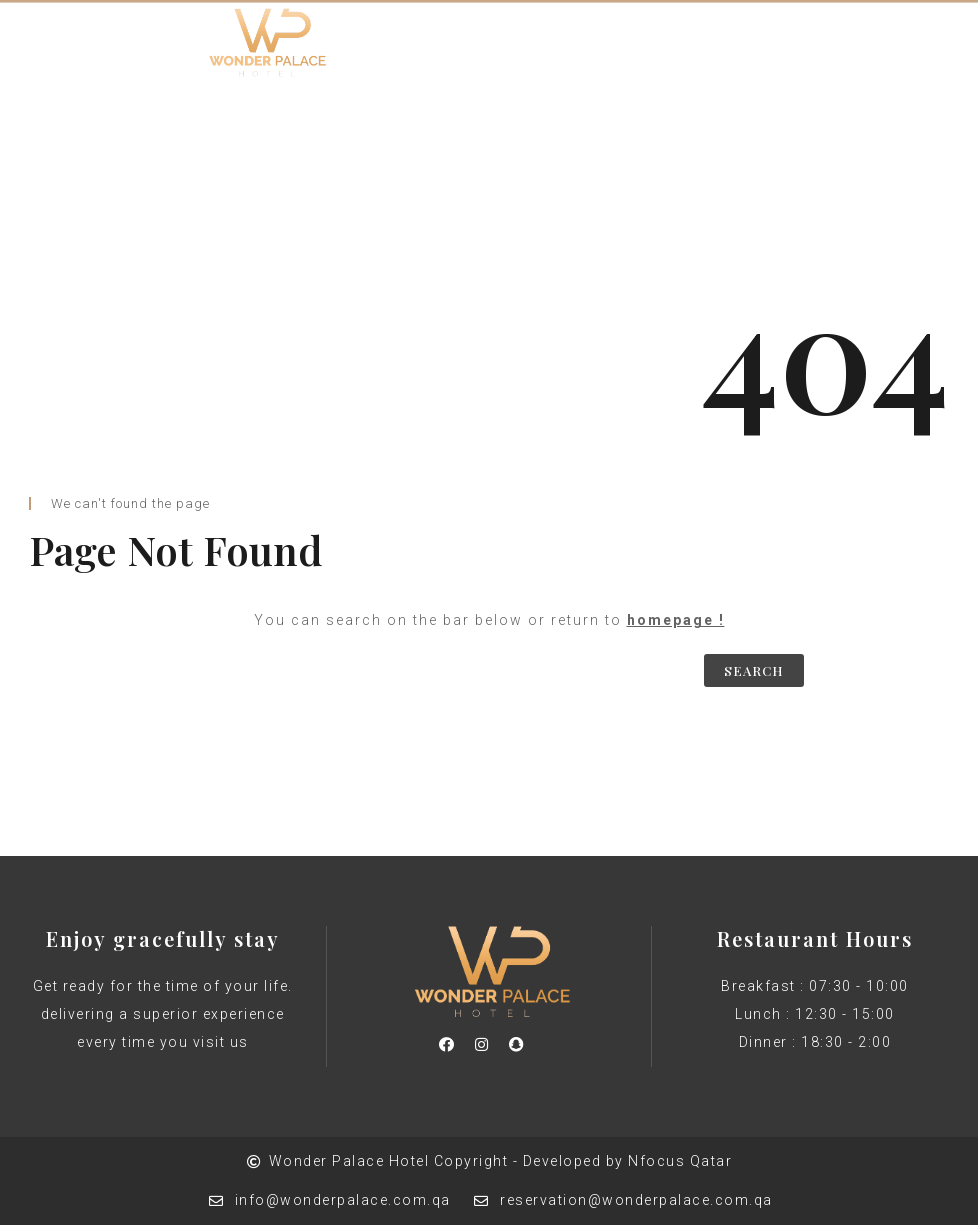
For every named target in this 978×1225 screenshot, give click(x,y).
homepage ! (676, 620)
